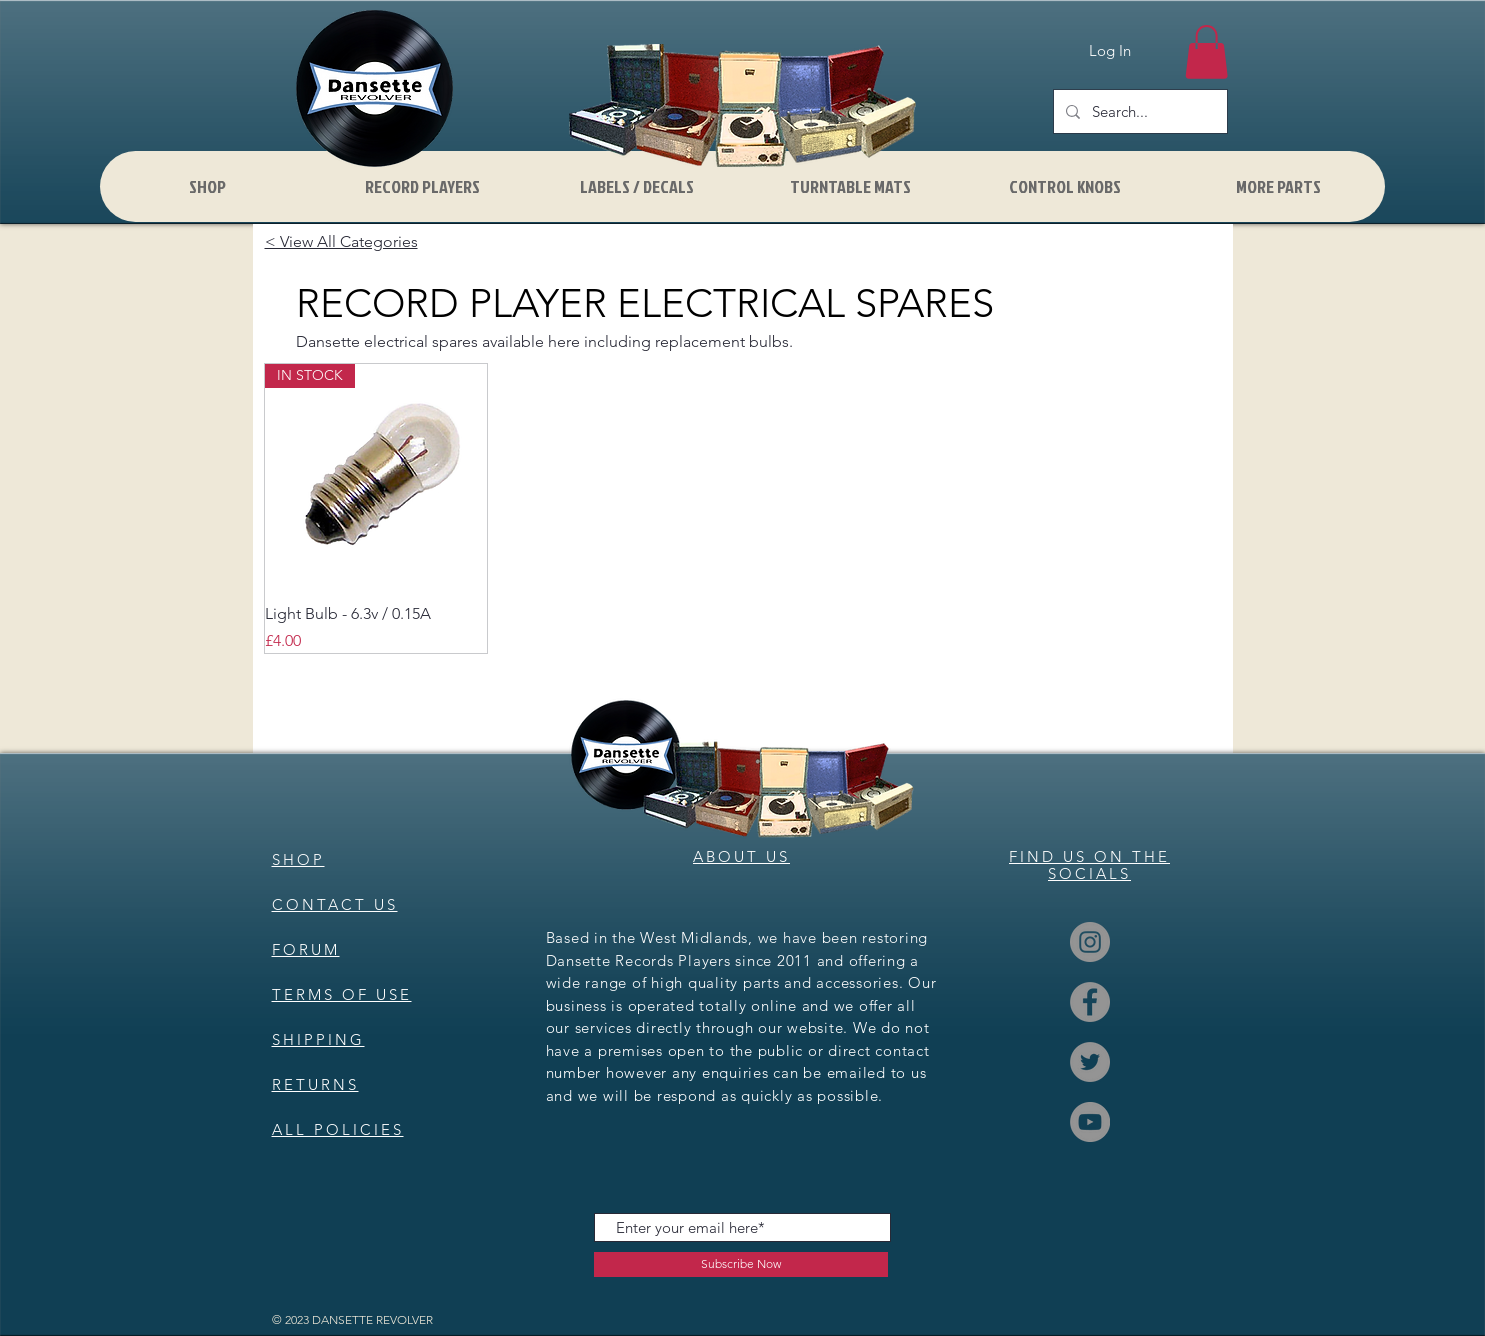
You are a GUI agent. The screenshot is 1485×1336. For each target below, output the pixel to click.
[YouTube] (1090, 1122)
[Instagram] (1090, 942)
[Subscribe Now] (741, 1264)
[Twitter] (1090, 1062)
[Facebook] (1090, 1002)
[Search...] (1138, 111)
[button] (1206, 52)
